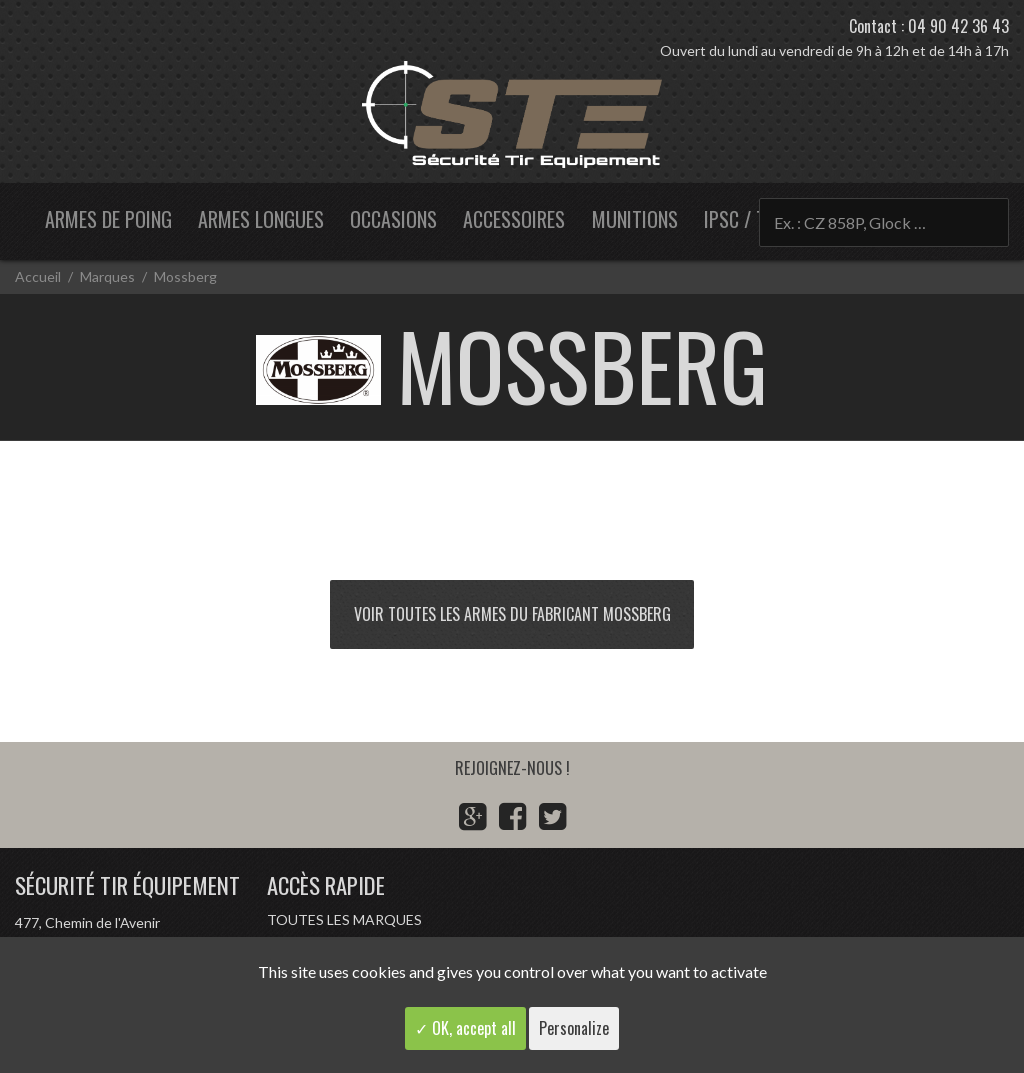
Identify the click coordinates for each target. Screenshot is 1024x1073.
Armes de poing (108, 219)
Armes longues (261, 219)
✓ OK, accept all (465, 1028)
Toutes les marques (344, 919)
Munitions (635, 219)
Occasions (393, 219)
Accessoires (514, 219)
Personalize (574, 1028)
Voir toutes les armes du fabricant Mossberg (512, 614)
